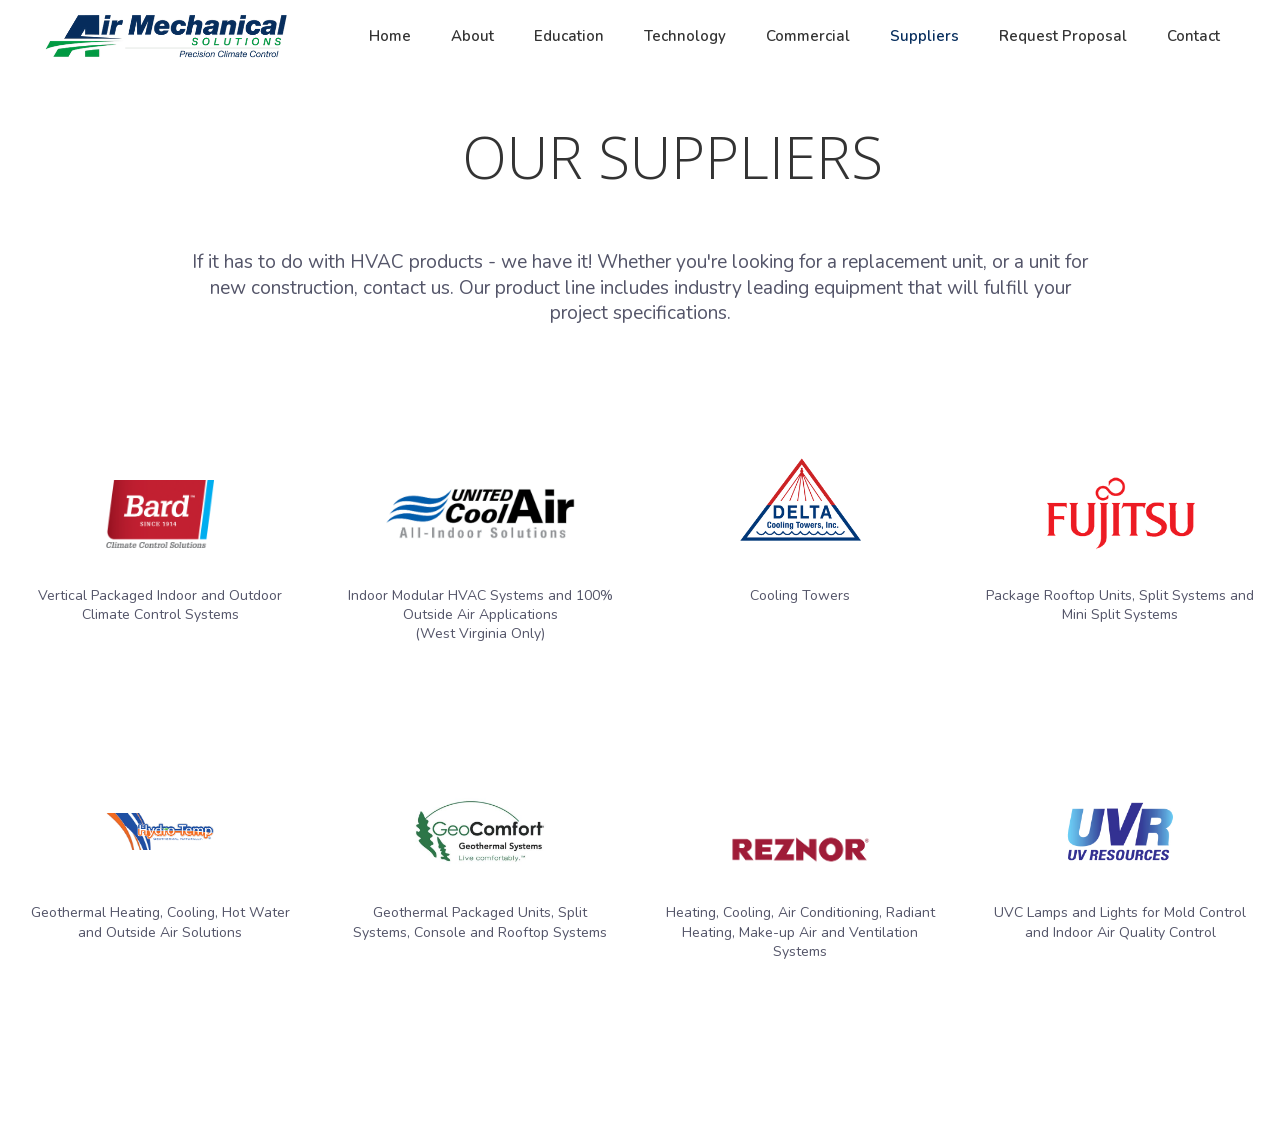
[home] (166, 36)
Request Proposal (1063, 36)
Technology (685, 36)
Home (390, 36)
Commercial (808, 36)
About (472, 36)
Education (569, 36)
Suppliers (924, 36)
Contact (1193, 36)
